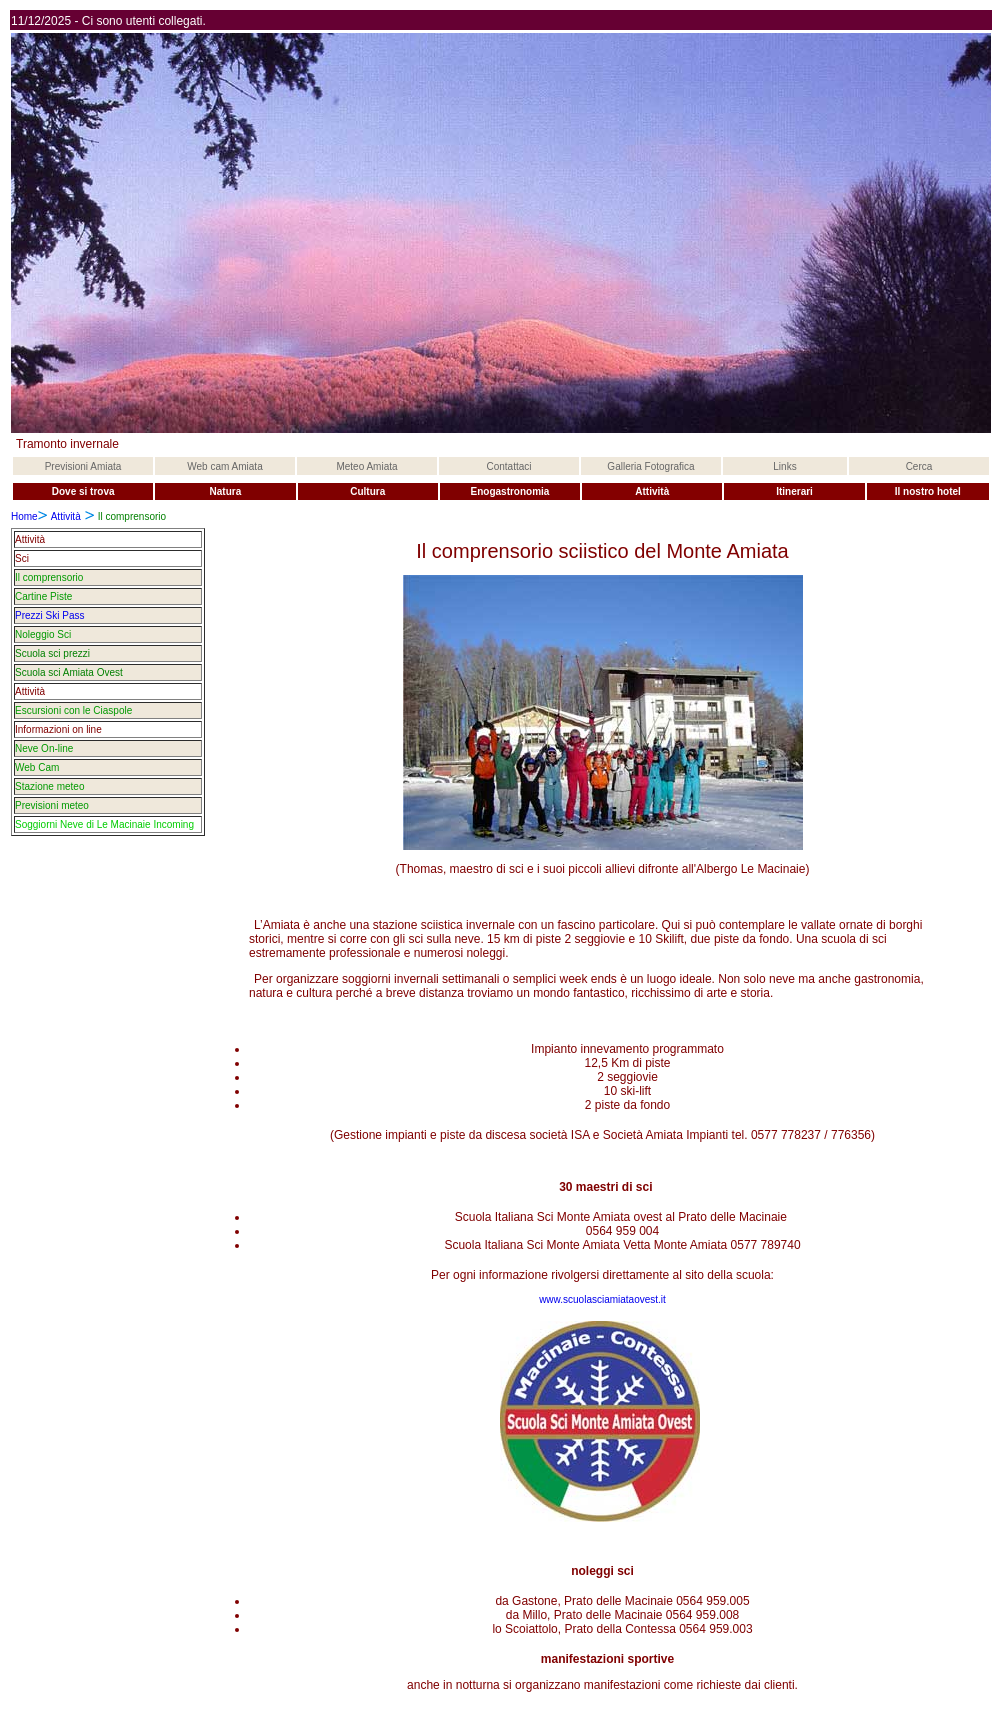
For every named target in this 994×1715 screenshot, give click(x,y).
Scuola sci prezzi (52, 653)
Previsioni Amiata (83, 466)
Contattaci (508, 466)
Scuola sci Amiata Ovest (69, 672)
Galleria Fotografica (650, 466)
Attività (66, 516)
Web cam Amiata (224, 466)
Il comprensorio (49, 577)
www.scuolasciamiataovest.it (602, 1299)
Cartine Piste (43, 596)
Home (24, 516)
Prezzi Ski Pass (49, 615)
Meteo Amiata (366, 466)
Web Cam (37, 767)
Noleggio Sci (43, 634)
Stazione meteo (50, 786)
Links (784, 466)
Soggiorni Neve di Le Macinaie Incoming (104, 824)
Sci (22, 558)
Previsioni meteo (52, 805)
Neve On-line (44, 748)
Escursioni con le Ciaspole (73, 710)
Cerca (919, 466)
